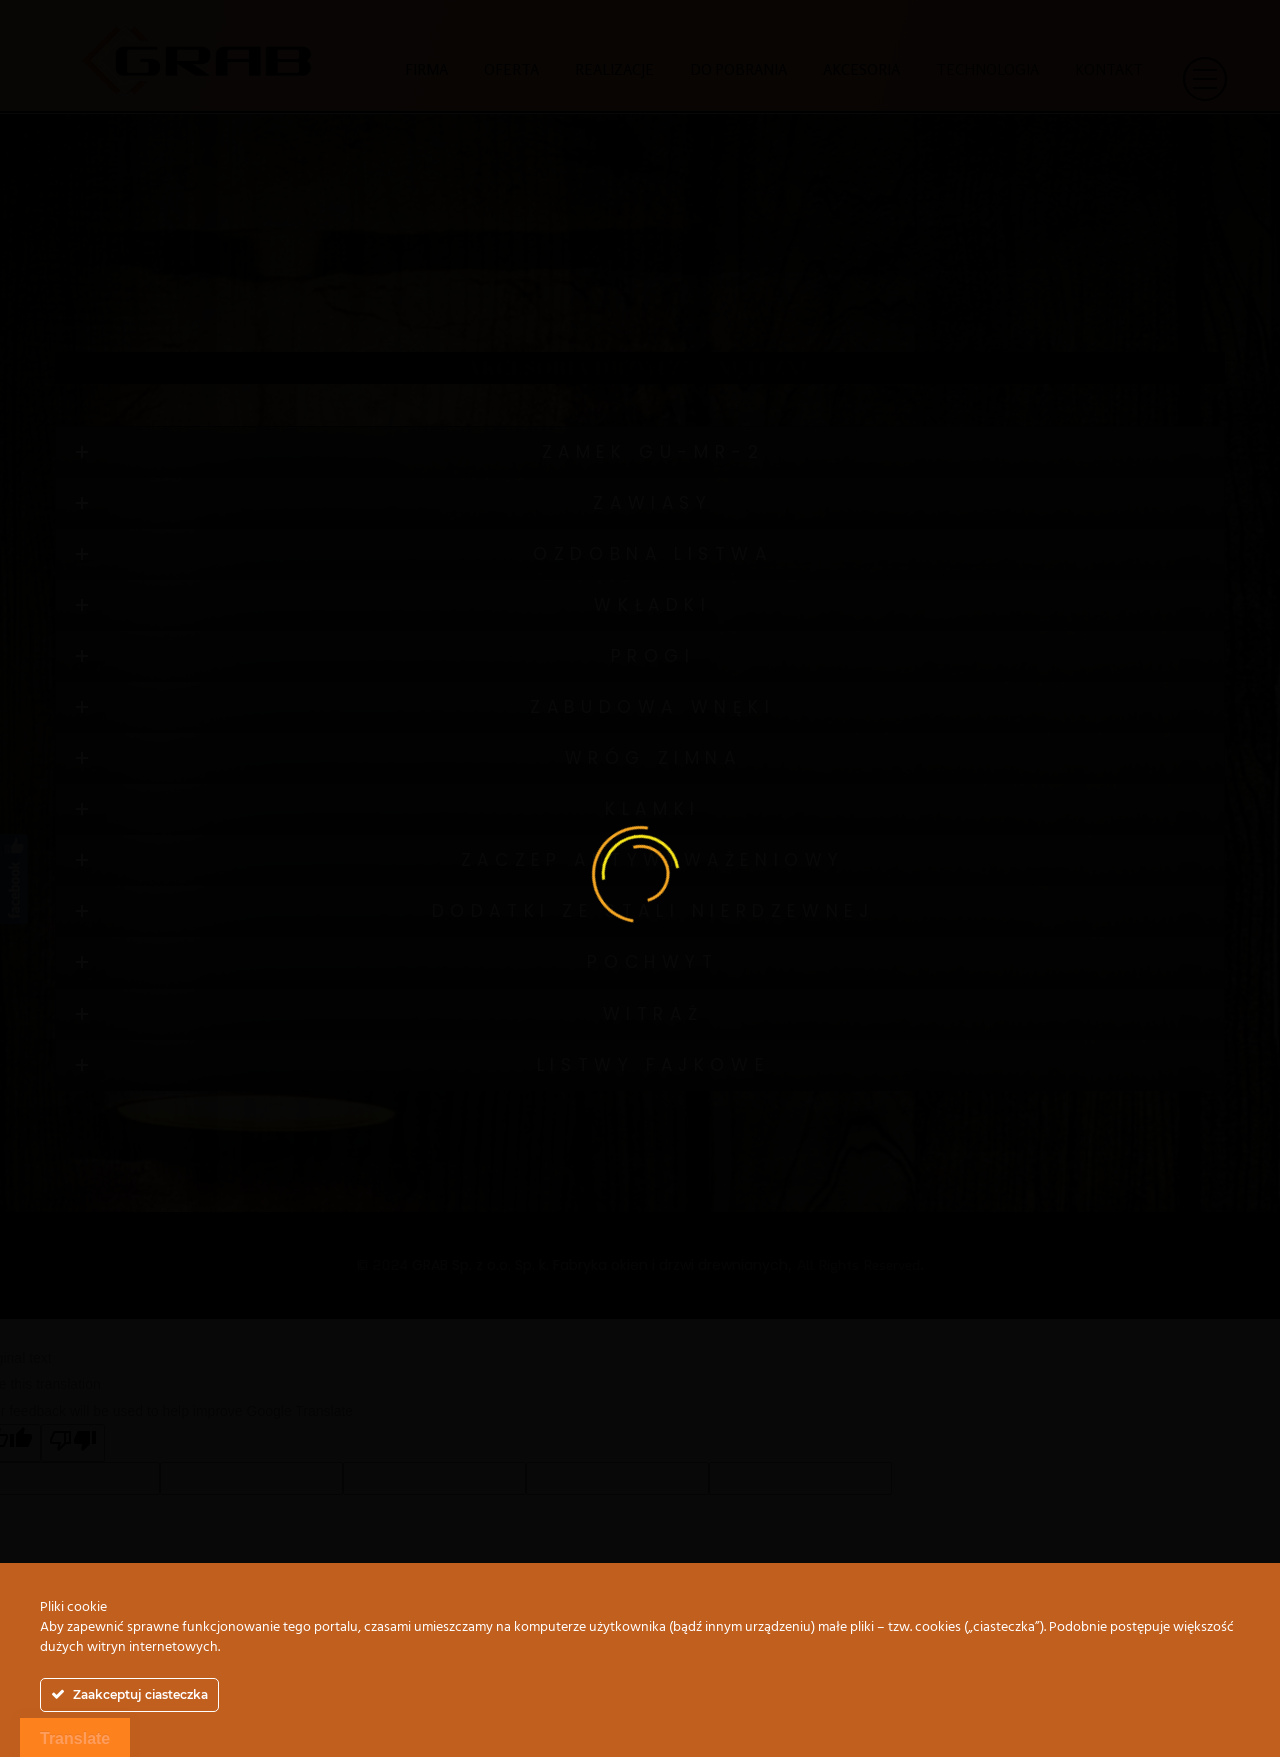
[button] (1203, 87)
